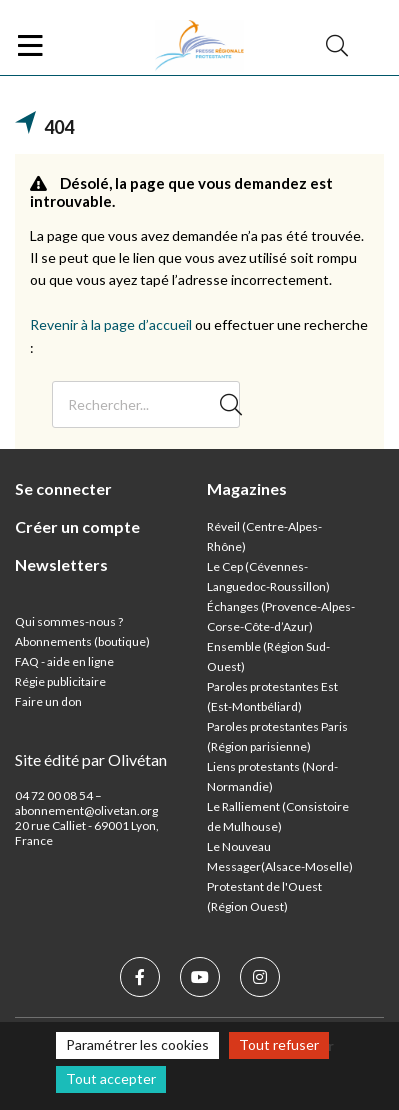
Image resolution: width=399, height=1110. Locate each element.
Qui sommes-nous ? (69, 621)
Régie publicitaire (60, 681)
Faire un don (48, 701)
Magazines (247, 488)
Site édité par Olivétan (91, 759)
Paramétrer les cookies (137, 1044)
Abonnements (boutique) (82, 641)
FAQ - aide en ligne (64, 661)
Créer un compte (77, 526)
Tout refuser (279, 1044)
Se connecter (63, 488)
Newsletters (61, 564)
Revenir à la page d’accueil (111, 324)
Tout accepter (111, 1078)
